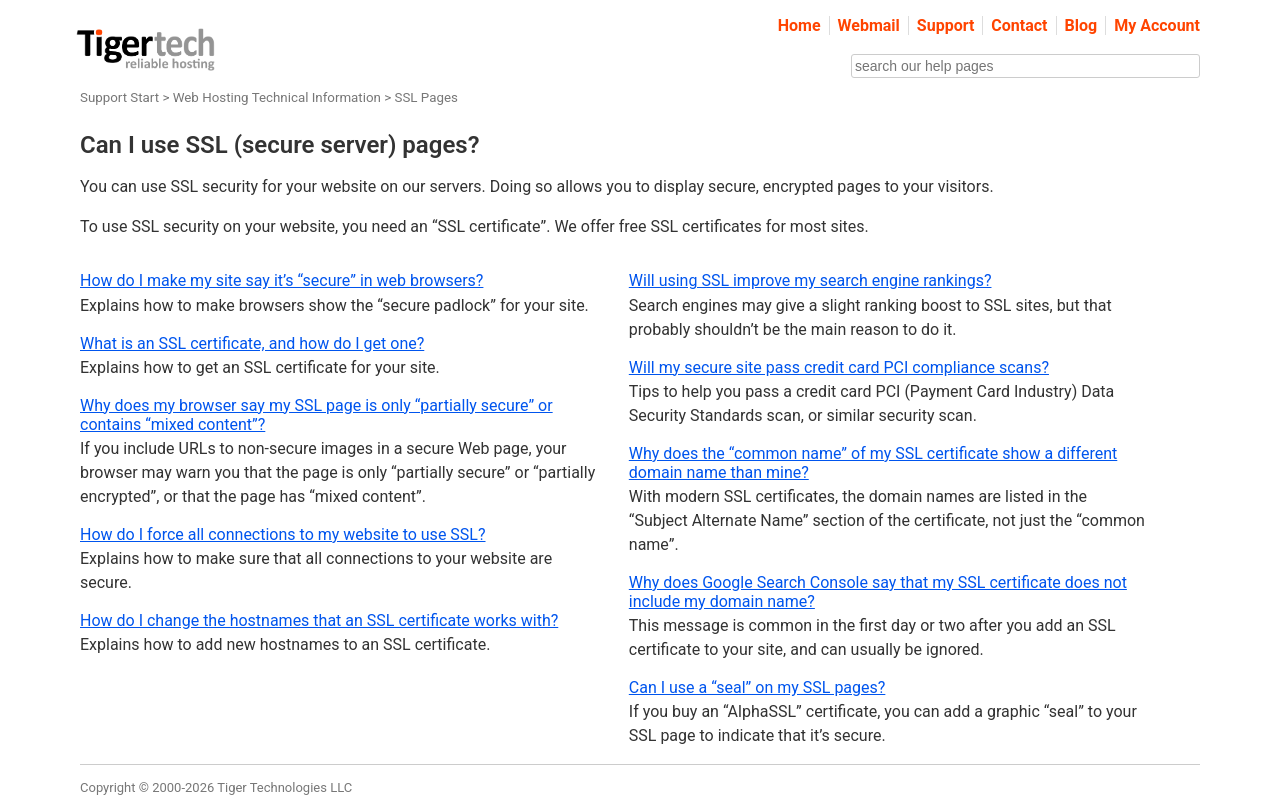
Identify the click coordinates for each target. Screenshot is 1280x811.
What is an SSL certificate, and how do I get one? (252, 343)
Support (946, 25)
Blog (1081, 25)
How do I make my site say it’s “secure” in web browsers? (281, 280)
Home (799, 25)
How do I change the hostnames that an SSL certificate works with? (319, 620)
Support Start (119, 97)
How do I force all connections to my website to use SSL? (283, 534)
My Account (1157, 25)
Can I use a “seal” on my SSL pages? (757, 687)
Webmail (869, 25)
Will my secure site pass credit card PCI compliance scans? (839, 367)
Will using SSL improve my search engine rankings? (810, 280)
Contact (1019, 25)
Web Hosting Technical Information (277, 97)
